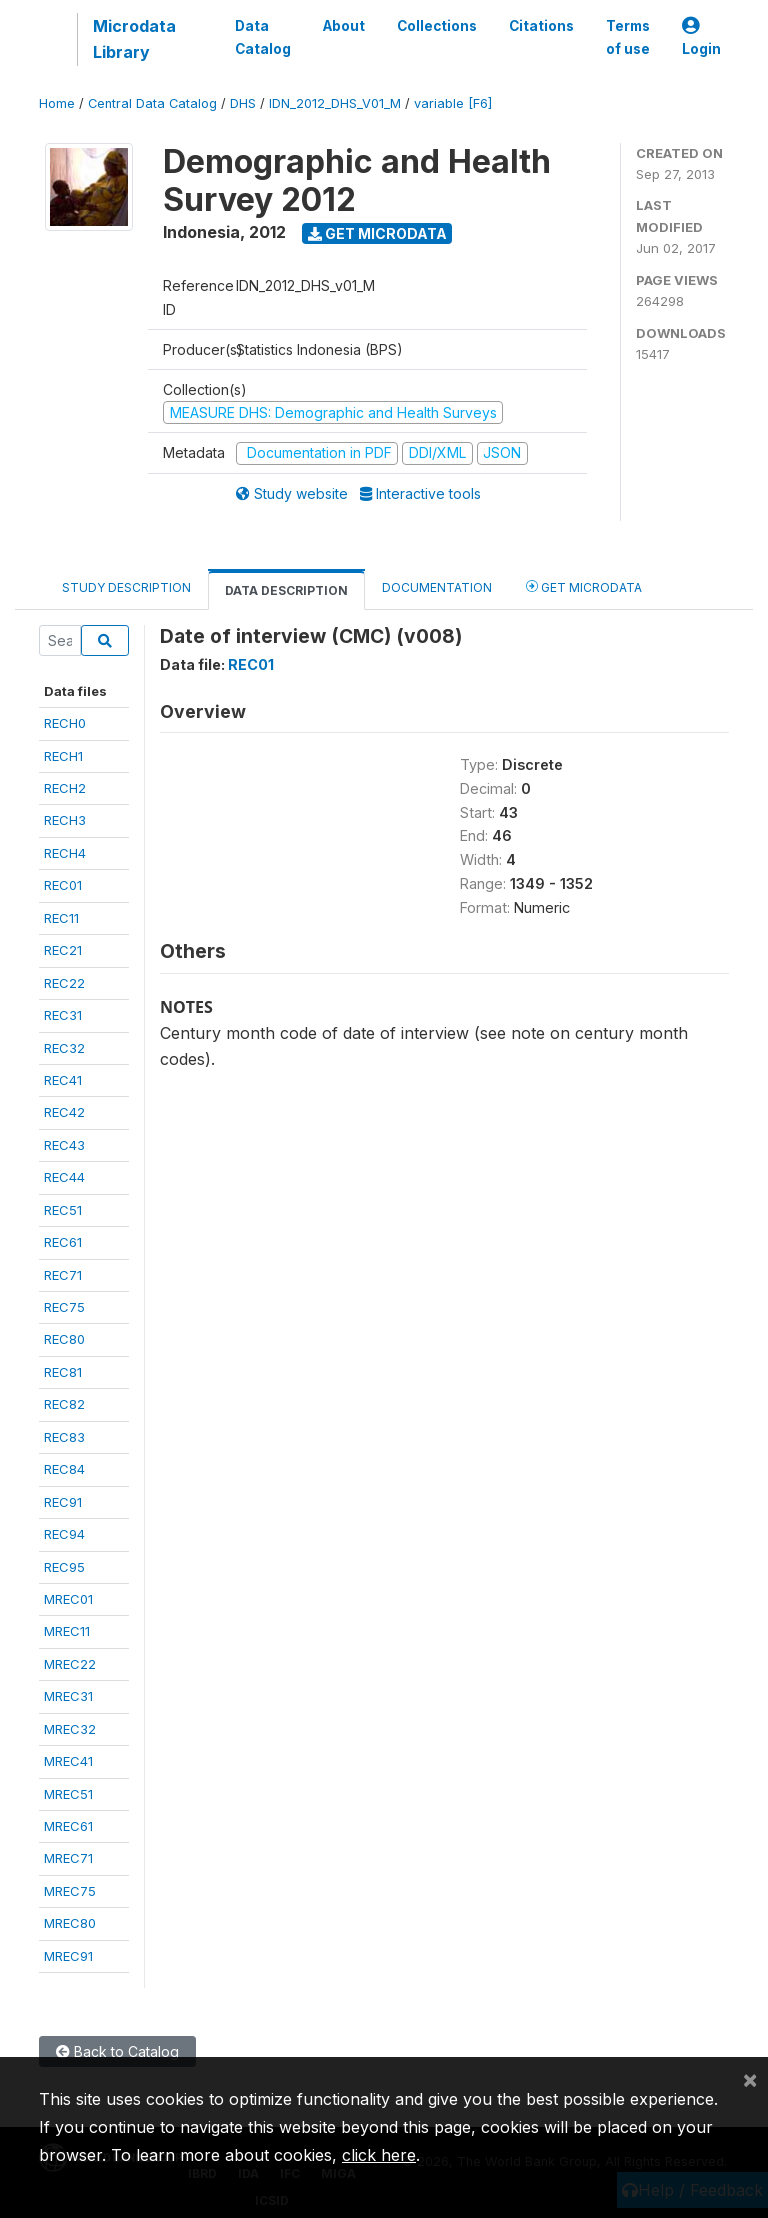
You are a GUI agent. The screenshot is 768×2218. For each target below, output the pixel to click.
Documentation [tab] (437, 587)
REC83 (64, 1437)
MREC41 (68, 1761)
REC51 (63, 1210)
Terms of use (628, 37)
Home (57, 103)
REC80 (64, 1339)
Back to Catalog (117, 2051)
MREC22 (70, 1664)
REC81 (63, 1372)
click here (379, 2155)
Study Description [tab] (126, 587)
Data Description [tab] (286, 590)
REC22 (64, 983)
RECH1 (63, 756)
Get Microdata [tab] (584, 586)
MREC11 (67, 1631)
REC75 (64, 1307)
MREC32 (70, 1729)
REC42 (64, 1112)
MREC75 (70, 1891)
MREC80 (70, 1923)
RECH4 (65, 853)
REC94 (64, 1534)
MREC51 (68, 1794)
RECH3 (65, 820)
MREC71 (68, 1858)
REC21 (63, 950)
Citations (541, 26)
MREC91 (68, 1956)
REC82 (64, 1404)
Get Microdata (377, 233)
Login (701, 37)
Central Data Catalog (152, 103)
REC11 (61, 918)
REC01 (63, 885)
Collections (437, 26)
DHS (243, 103)
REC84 (64, 1469)
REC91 (63, 1502)
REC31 (63, 1015)
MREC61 (68, 1826)
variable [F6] (453, 103)
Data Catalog (263, 37)
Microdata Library (134, 39)
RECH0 (65, 723)
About (344, 26)
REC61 (63, 1242)
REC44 (64, 1177)
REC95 (64, 1567)
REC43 (64, 1145)
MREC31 (68, 1696)
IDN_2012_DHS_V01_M (335, 103)
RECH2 (65, 788)
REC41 (63, 1080)
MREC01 (68, 1599)
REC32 (64, 1048)
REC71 (63, 1275)
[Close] (750, 2079)
